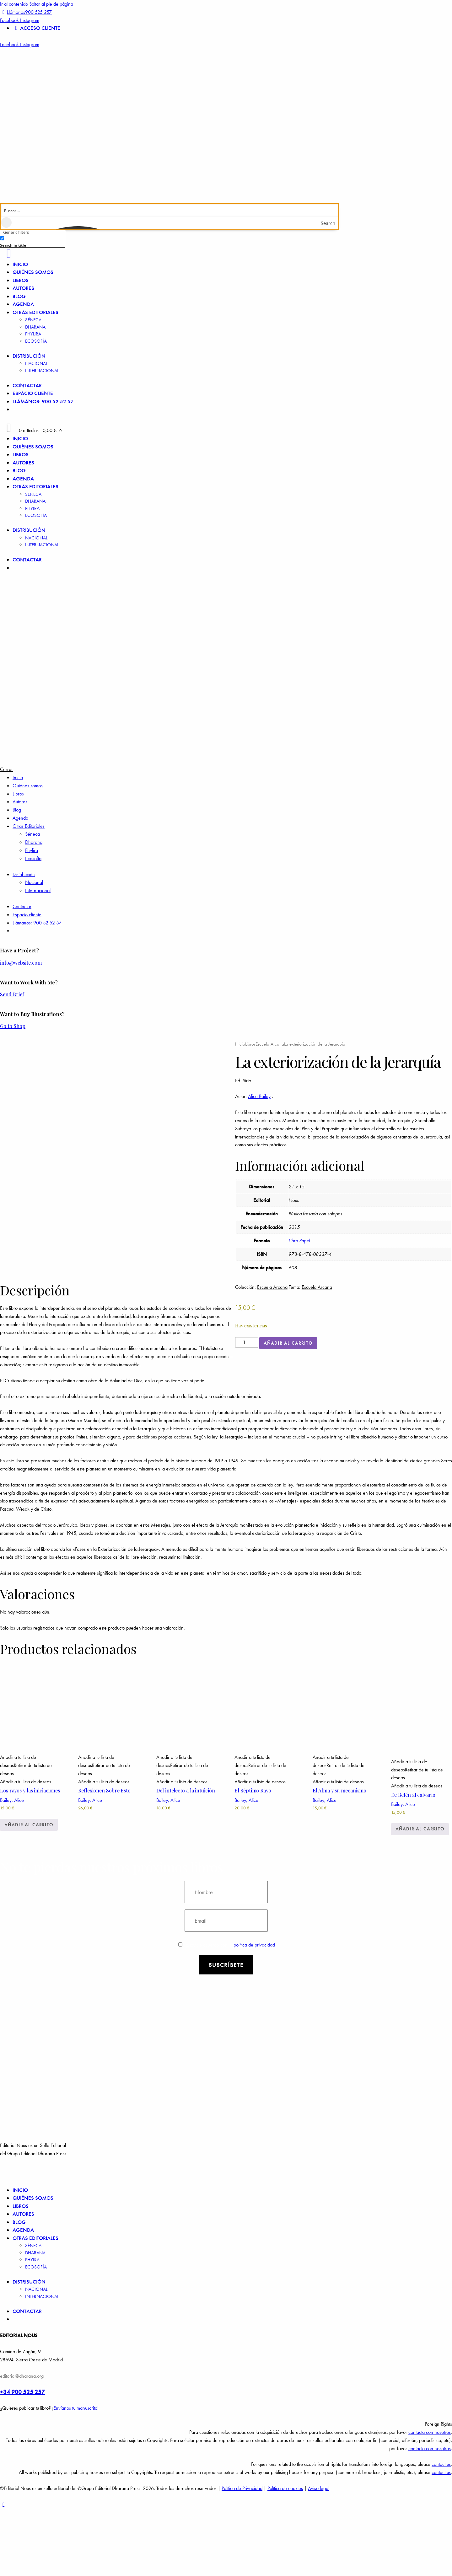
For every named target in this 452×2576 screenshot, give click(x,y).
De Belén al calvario (413, 1862)
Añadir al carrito (288, 1343)
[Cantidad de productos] (246, 1342)
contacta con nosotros (429, 2500)
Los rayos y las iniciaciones (30, 1858)
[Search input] (170, 210)
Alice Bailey (259, 1096)
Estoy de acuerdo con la (226, 2012)
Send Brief (12, 994)
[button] (26, 1833)
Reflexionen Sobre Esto (104, 1858)
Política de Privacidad (242, 2556)
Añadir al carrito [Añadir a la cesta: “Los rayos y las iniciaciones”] (28, 1892)
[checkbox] (31, 241)
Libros (250, 1044)
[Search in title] (2, 238)
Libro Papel (299, 1240)
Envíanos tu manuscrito (75, 2475)
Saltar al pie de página (51, 4)
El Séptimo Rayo (252, 1858)
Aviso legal (318, 2556)
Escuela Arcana (270, 1044)
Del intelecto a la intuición (185, 1858)
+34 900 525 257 (22, 2459)
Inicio (240, 1044)
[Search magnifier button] (332, 223)
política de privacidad (254, 2012)
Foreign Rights (438, 2491)
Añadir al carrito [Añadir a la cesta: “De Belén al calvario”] (420, 1896)
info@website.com (21, 962)
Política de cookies (285, 2556)
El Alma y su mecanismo (339, 1858)
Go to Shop (12, 1026)
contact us (441, 2532)
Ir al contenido (14, 4)
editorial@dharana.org (22, 2443)
